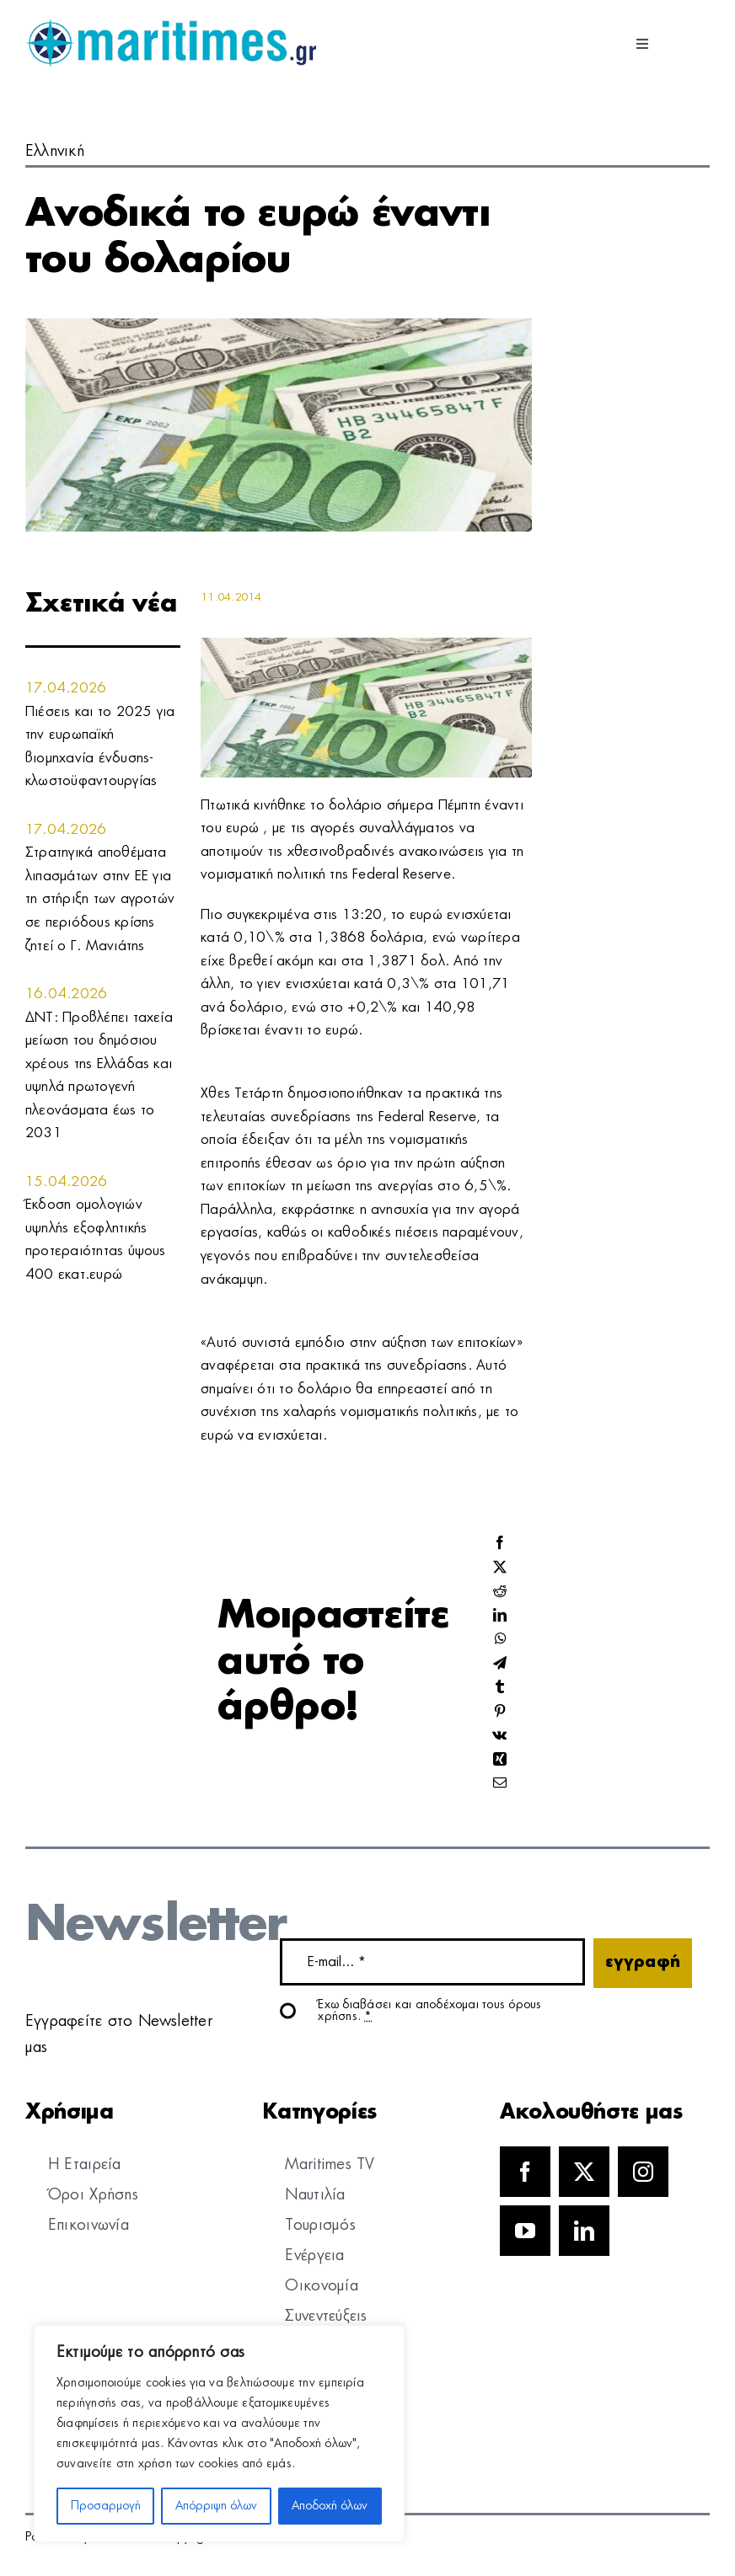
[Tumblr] (500, 1687)
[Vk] (499, 1736)
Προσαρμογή (106, 2506)
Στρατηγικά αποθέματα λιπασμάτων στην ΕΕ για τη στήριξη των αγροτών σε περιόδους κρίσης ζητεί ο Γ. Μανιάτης (99, 899)
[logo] (170, 25)
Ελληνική (54, 151)
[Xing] (500, 1760)
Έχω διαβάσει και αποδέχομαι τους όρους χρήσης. (429, 2011)
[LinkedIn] (500, 1616)
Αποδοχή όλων (330, 2506)
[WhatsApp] (500, 1639)
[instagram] (643, 2171)
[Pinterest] (500, 1712)
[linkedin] (584, 2230)
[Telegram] (500, 1664)
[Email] (500, 1784)
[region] (219, 2433)
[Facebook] (500, 1543)
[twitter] (584, 2171)
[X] (500, 1568)
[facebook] (525, 2171)
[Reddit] (500, 1591)
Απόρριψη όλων (216, 2506)
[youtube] (525, 2230)
